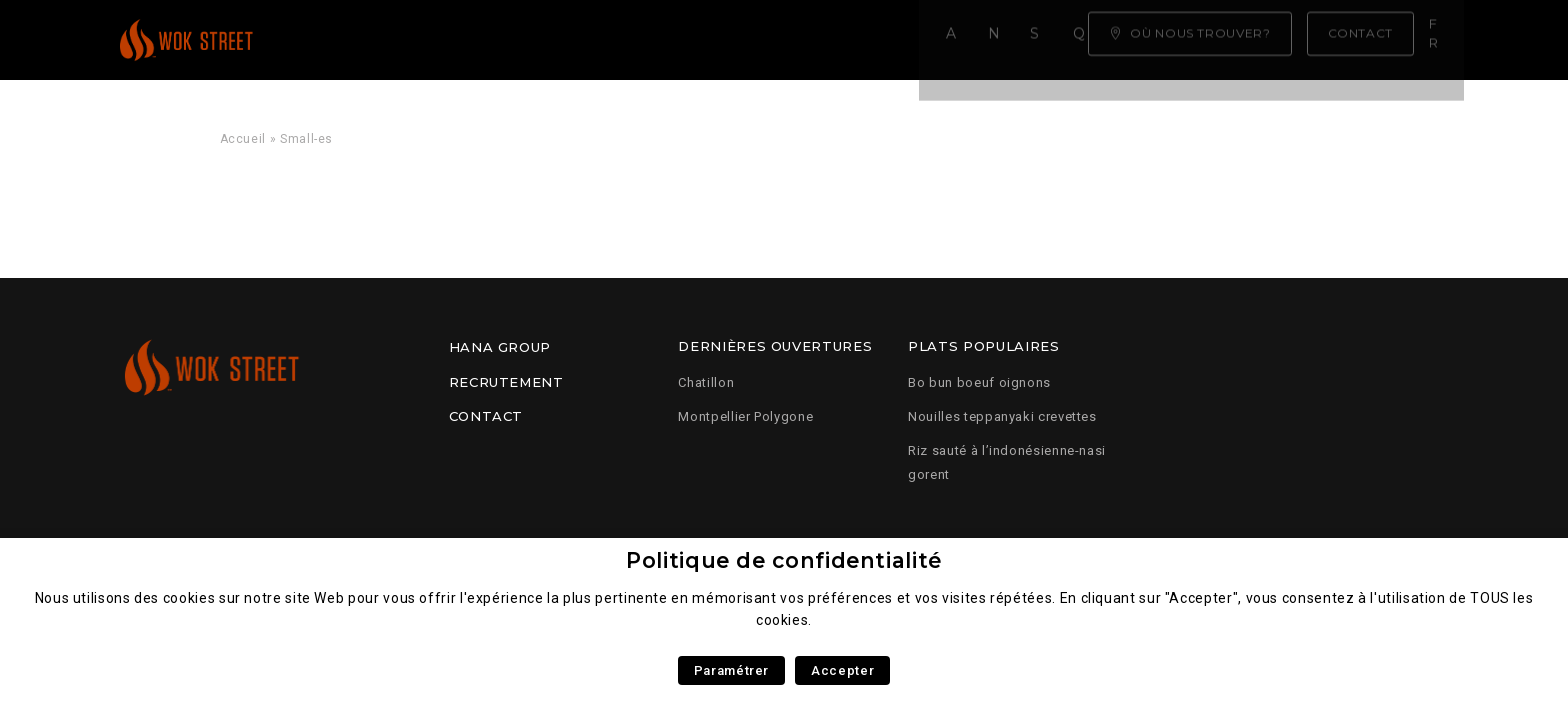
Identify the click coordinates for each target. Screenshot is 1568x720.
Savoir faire (608, 40)
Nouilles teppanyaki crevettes (1002, 416)
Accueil (343, 40)
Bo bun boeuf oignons (979, 382)
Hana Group (500, 347)
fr (1443, 39)
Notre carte (464, 40)
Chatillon (706, 382)
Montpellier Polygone (745, 416)
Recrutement (506, 382)
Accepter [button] (842, 670)
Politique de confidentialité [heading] (784, 560)
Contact (486, 416)
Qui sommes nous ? (779, 40)
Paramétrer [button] (731, 670)
